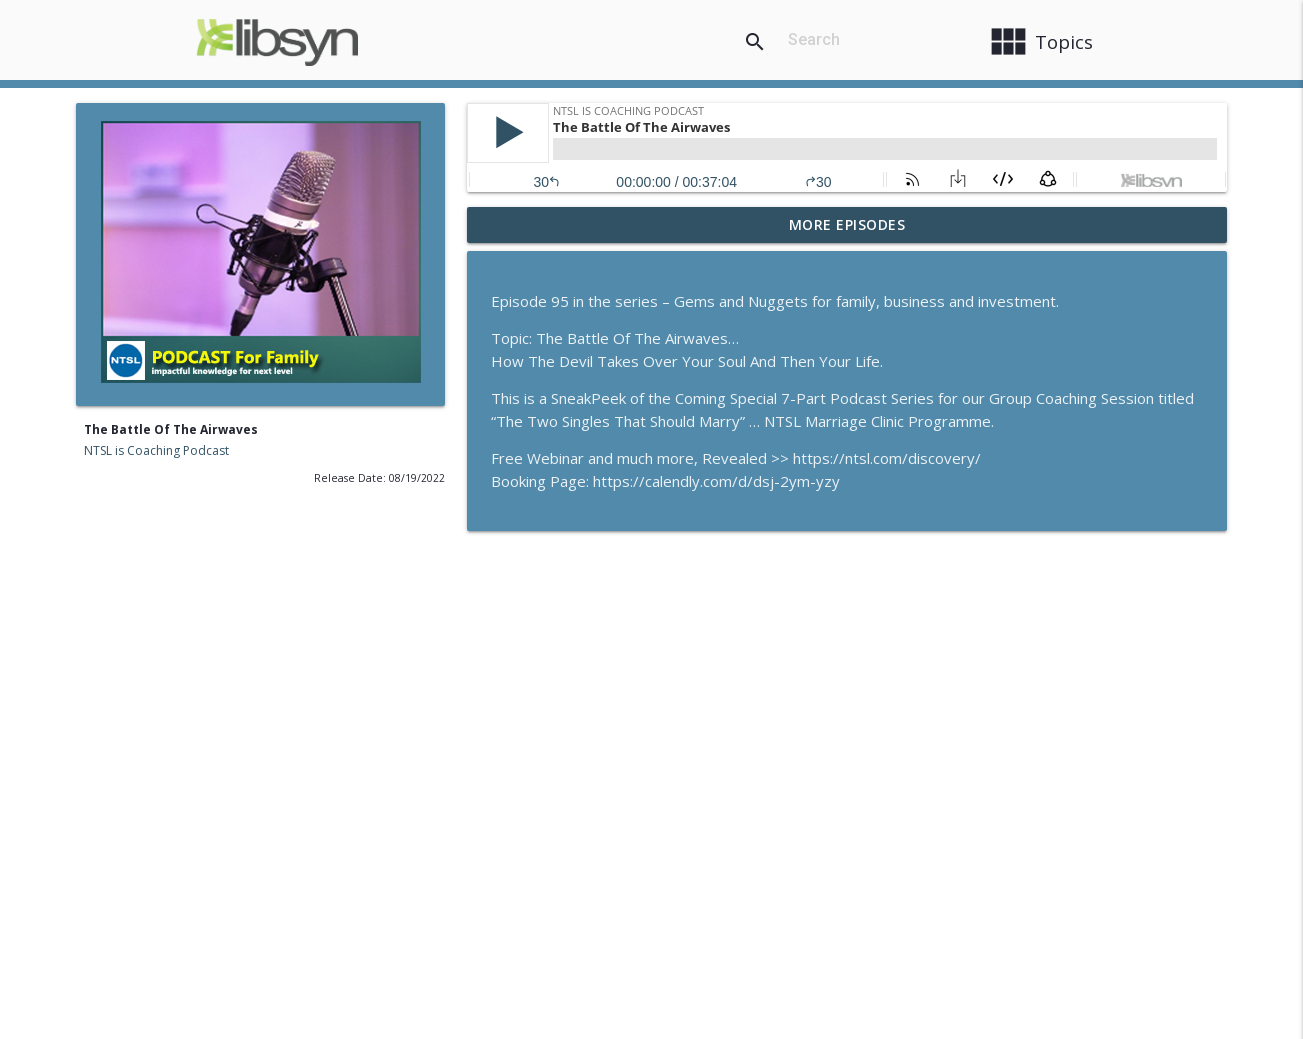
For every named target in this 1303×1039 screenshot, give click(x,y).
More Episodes (847, 224)
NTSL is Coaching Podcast (156, 450)
